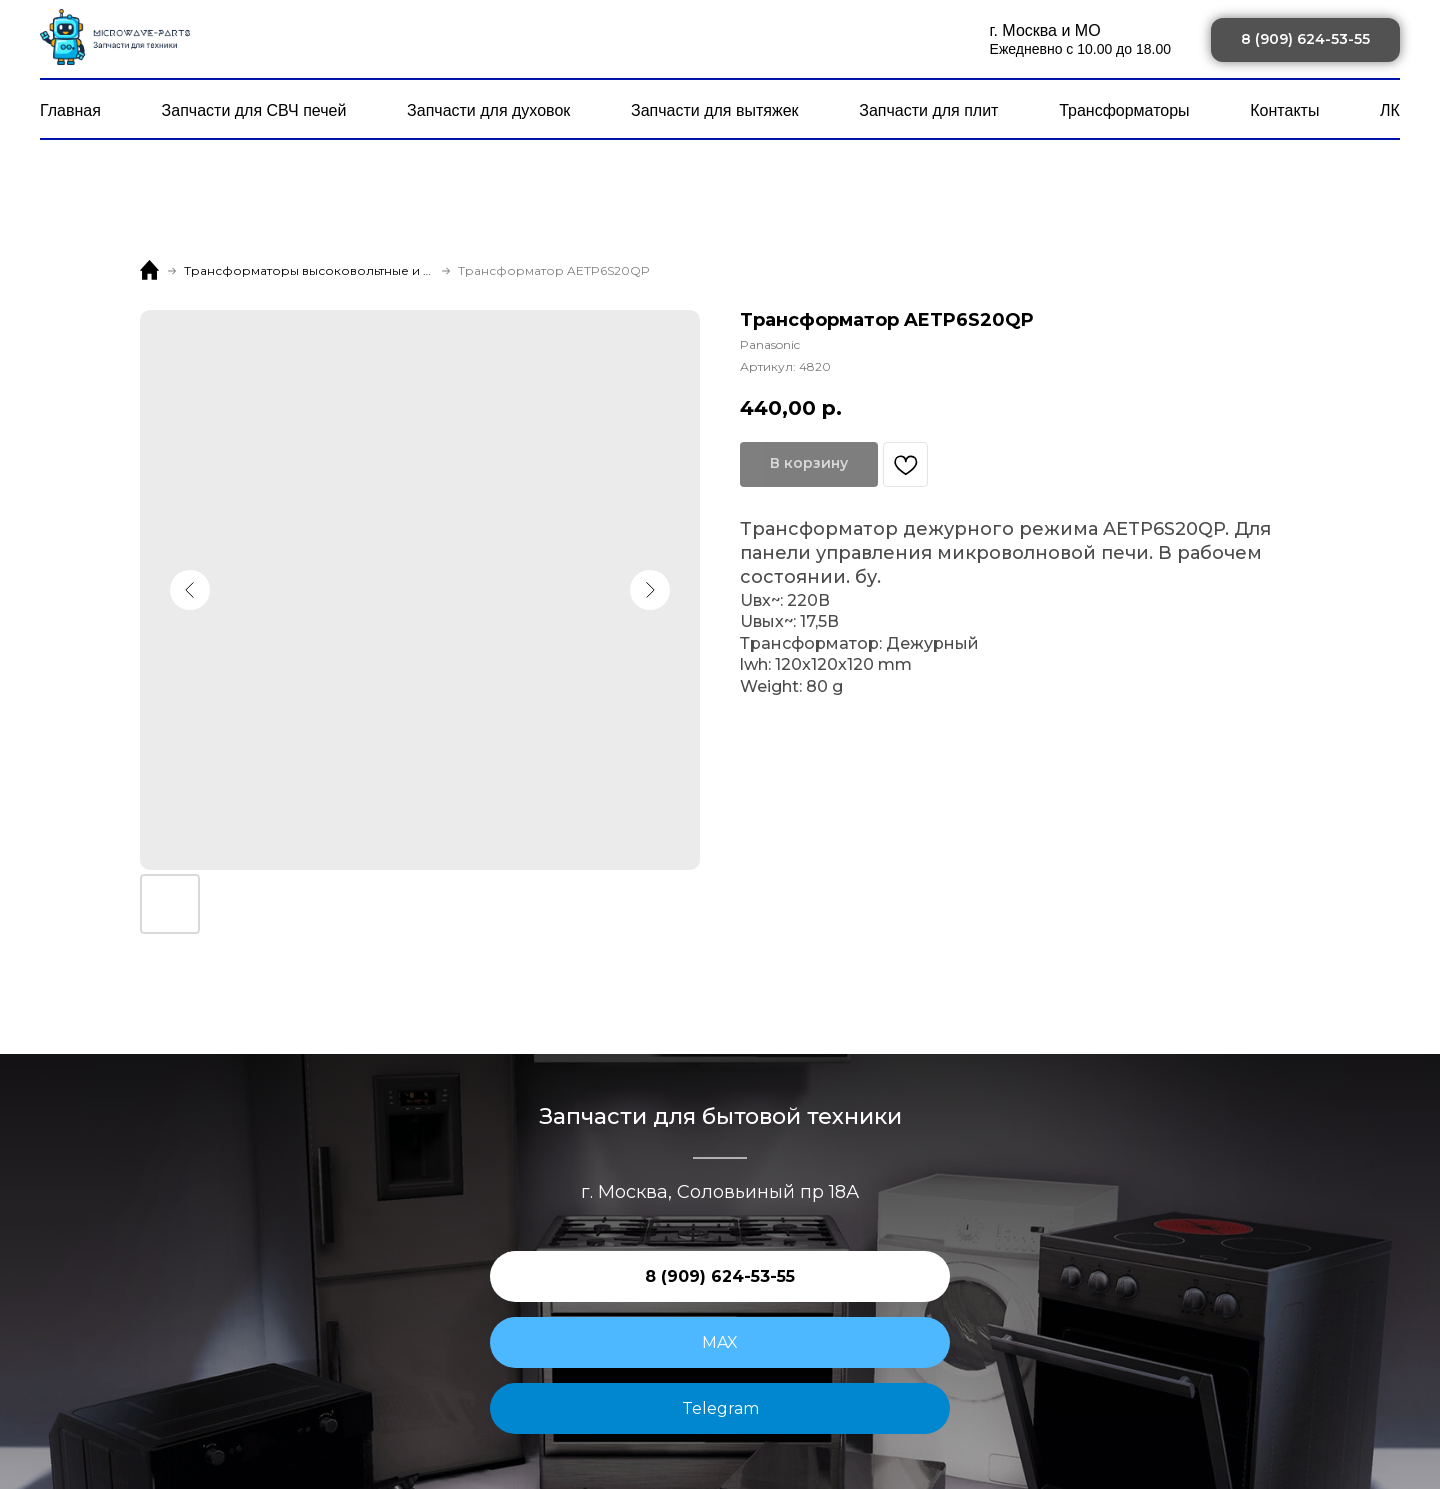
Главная (70, 110)
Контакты (1284, 110)
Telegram (720, 1408)
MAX (720, 1342)
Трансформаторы (1124, 110)
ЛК (1390, 110)
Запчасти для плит (928, 110)
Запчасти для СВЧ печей (254, 110)
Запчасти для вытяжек (715, 110)
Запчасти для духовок (488, 110)
